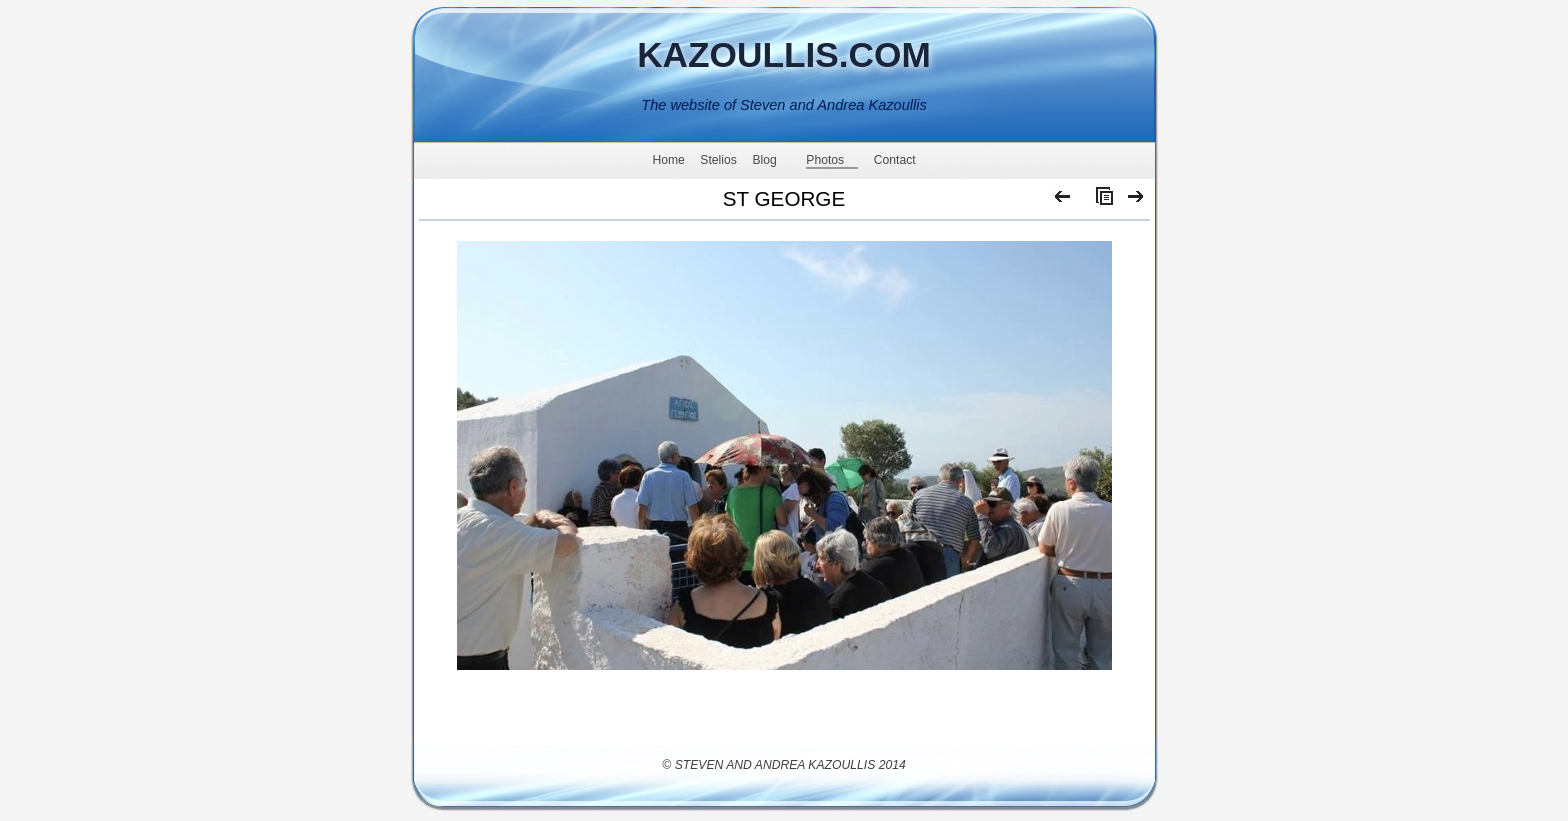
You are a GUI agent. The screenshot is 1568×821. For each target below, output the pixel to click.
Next (1136, 201)
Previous (1063, 201)
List (1100, 201)
